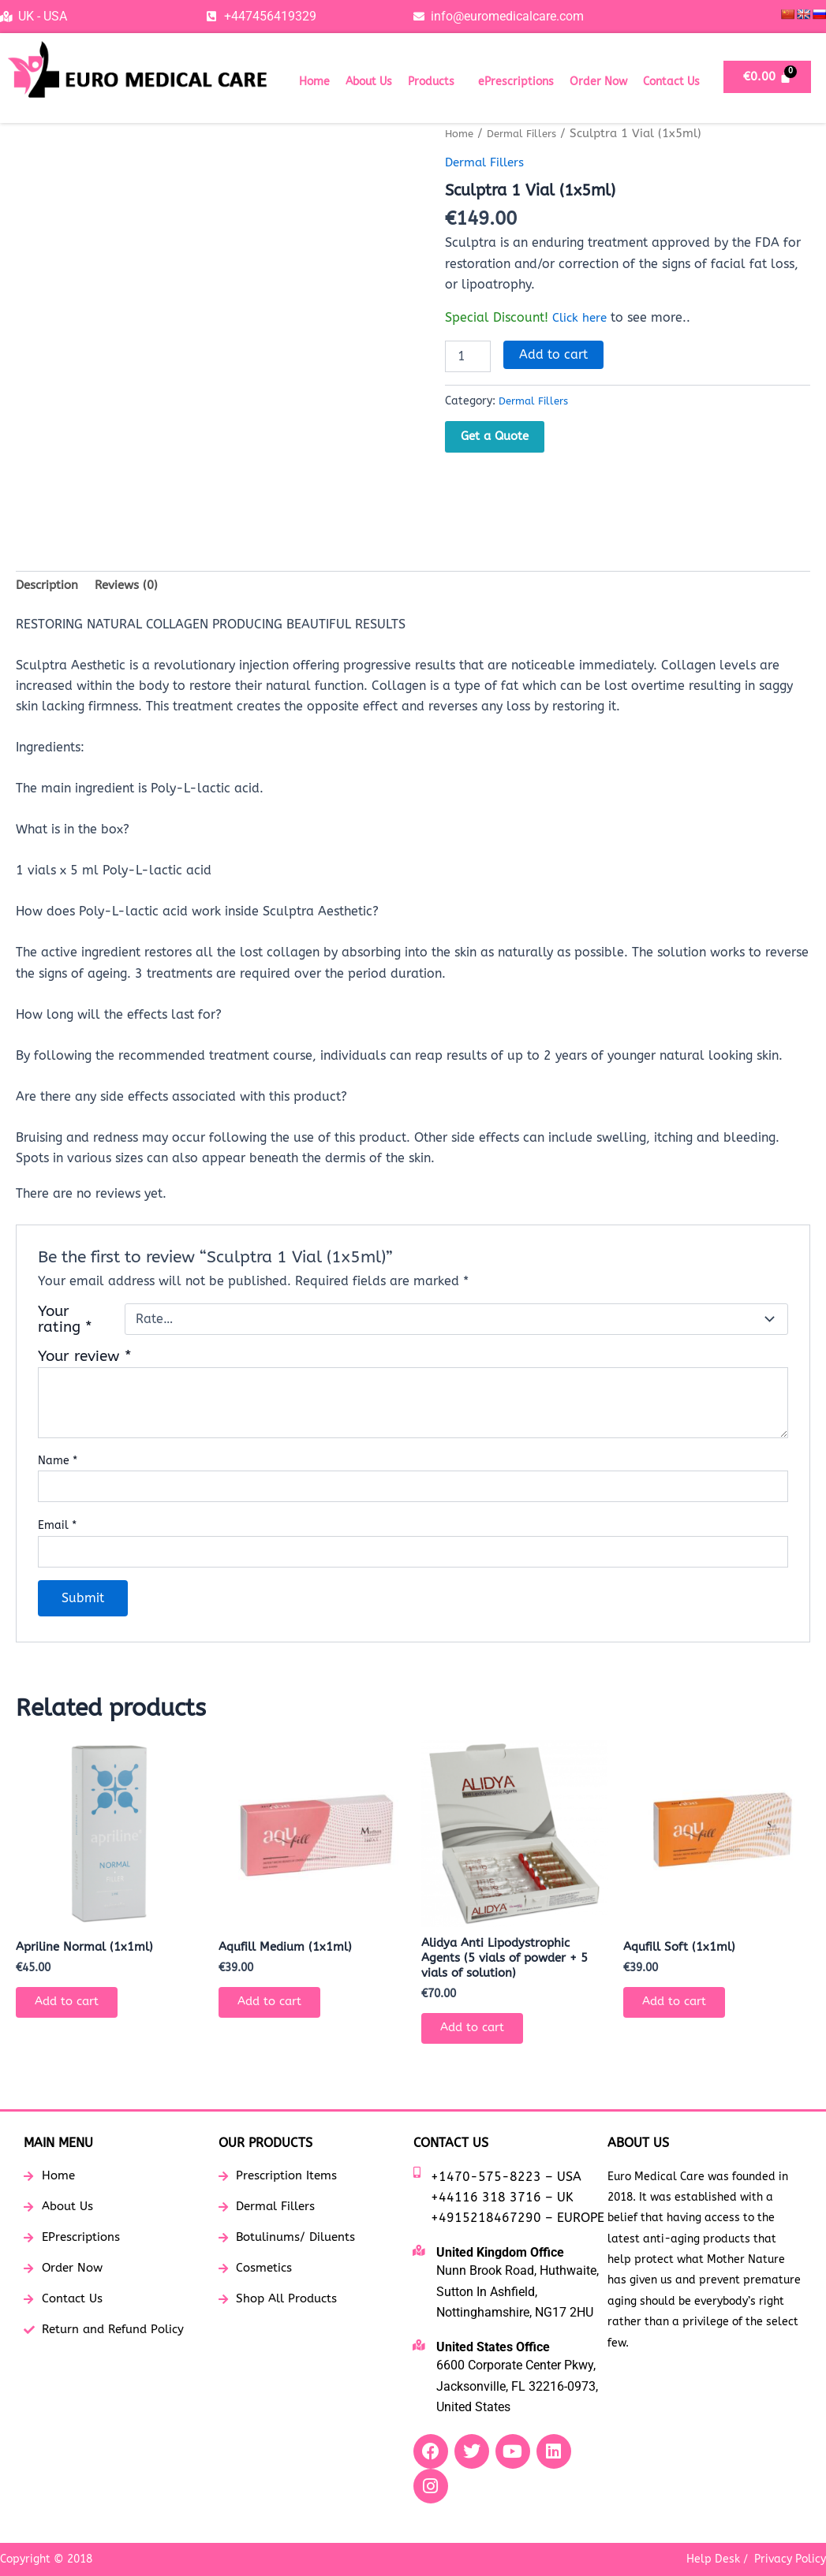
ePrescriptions (516, 81)
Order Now (598, 81)
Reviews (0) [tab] (132, 587)
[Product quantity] (468, 355)
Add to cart (553, 353)
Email (57, 1528)
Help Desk (713, 2559)
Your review (85, 1359)
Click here (581, 317)
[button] (435, 82)
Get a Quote (495, 435)
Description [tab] (49, 587)
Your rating (65, 1322)
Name (57, 1464)
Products (431, 81)
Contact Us (671, 81)
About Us (369, 81)
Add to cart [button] (73, 2009)
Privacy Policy (790, 2559)
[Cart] (767, 77)
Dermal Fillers (530, 133)
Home (314, 81)
